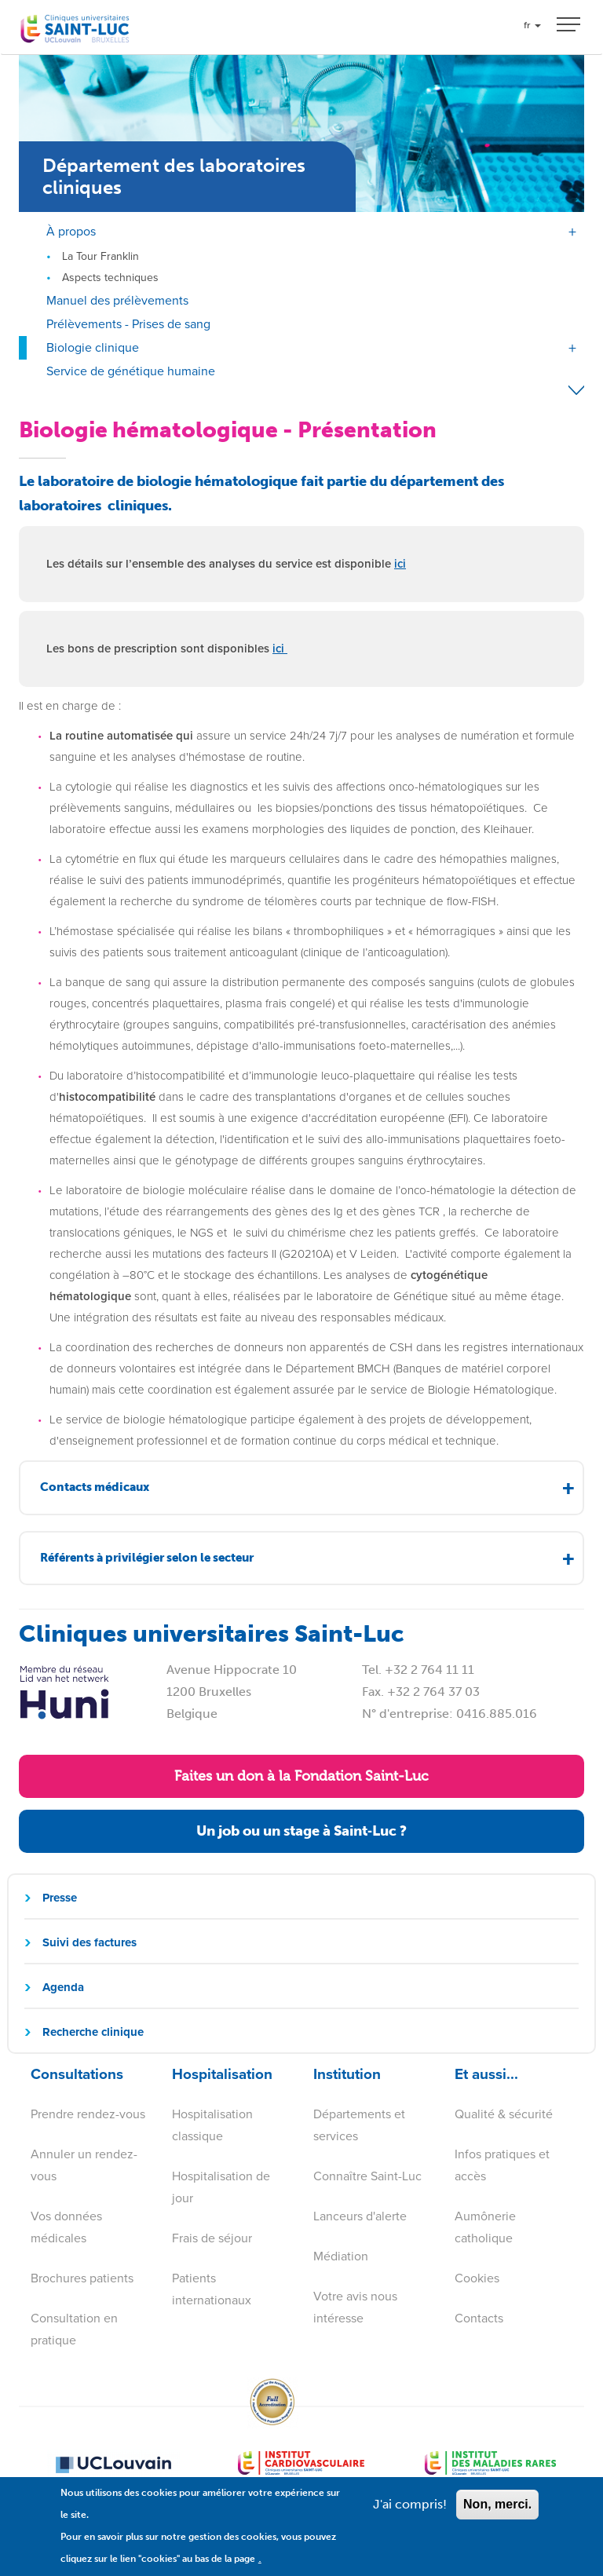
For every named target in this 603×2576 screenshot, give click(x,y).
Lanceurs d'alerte (360, 2216)
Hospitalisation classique (212, 2125)
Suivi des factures (89, 1942)
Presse (59, 1897)
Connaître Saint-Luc (367, 2176)
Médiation (340, 2256)
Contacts (479, 2318)
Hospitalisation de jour (221, 2187)
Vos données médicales (66, 2227)
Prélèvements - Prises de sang (128, 324)
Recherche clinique (93, 2032)
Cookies (477, 2278)
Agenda (63, 1987)
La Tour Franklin (100, 256)
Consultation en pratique (74, 2329)
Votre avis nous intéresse (355, 2307)
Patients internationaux (211, 2289)
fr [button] (532, 25)
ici (400, 563)
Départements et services (359, 2125)
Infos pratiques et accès (502, 2165)
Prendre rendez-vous (88, 2114)
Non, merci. (497, 2514)
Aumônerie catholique (485, 2227)
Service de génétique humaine (130, 371)
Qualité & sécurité (504, 2114)
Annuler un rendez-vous (84, 2165)
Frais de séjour (212, 2238)
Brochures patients (82, 2278)
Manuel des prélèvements (117, 300)
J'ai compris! (410, 2514)
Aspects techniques (110, 277)
